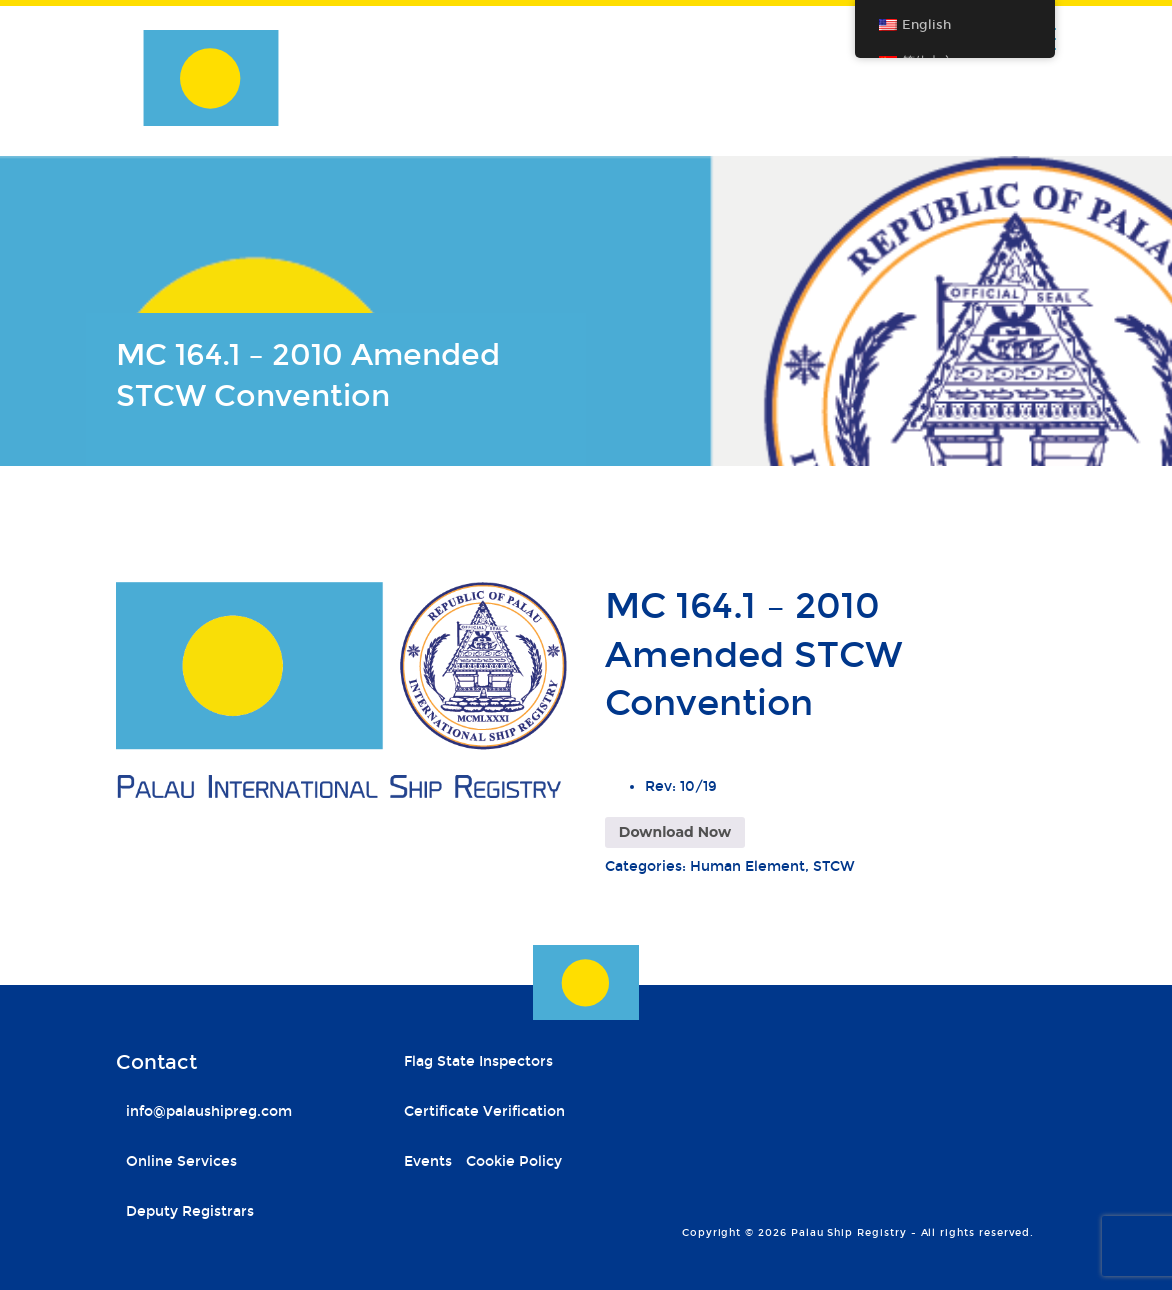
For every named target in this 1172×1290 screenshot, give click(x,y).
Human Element (747, 866)
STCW (834, 866)
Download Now (675, 832)
